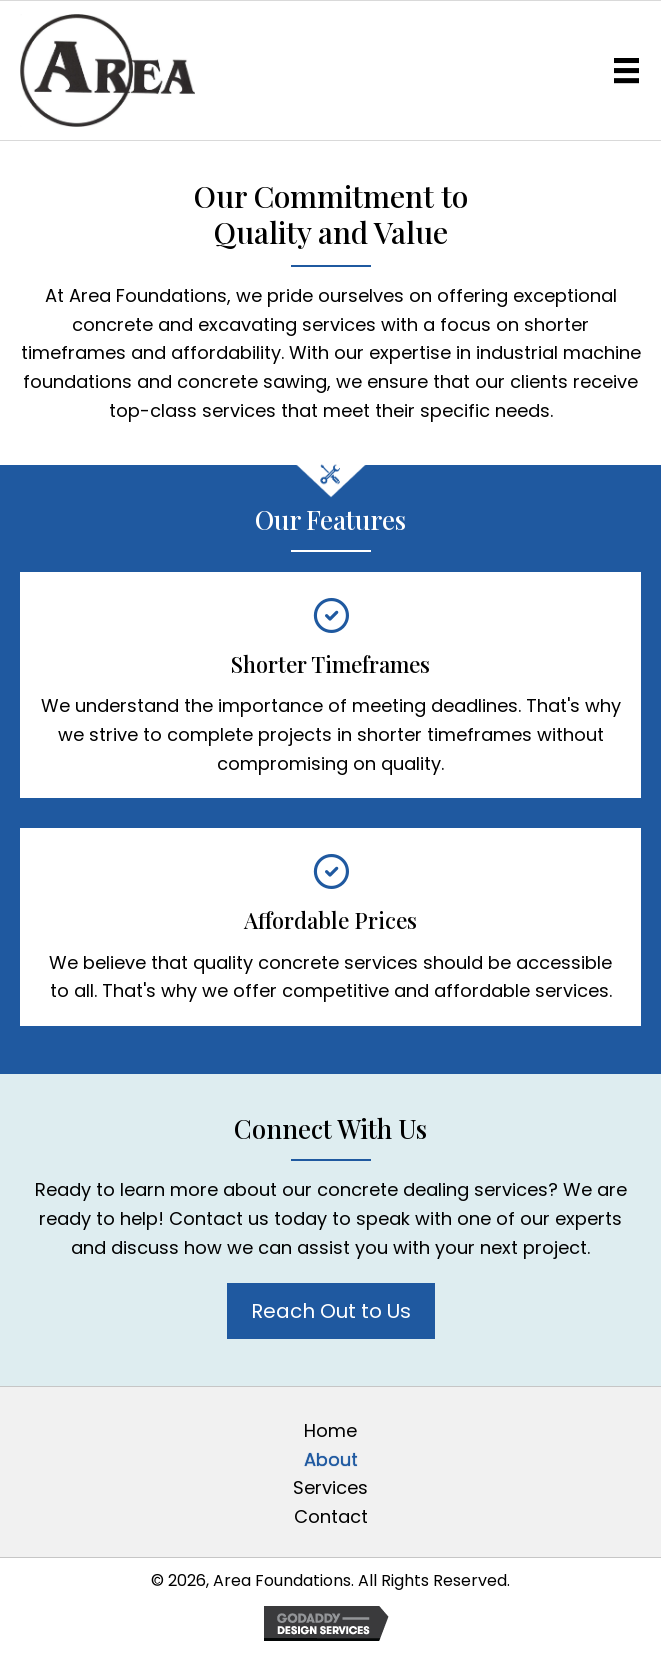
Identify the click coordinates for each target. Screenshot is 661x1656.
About (331, 1459)
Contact (331, 1516)
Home (330, 1430)
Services (330, 1487)
